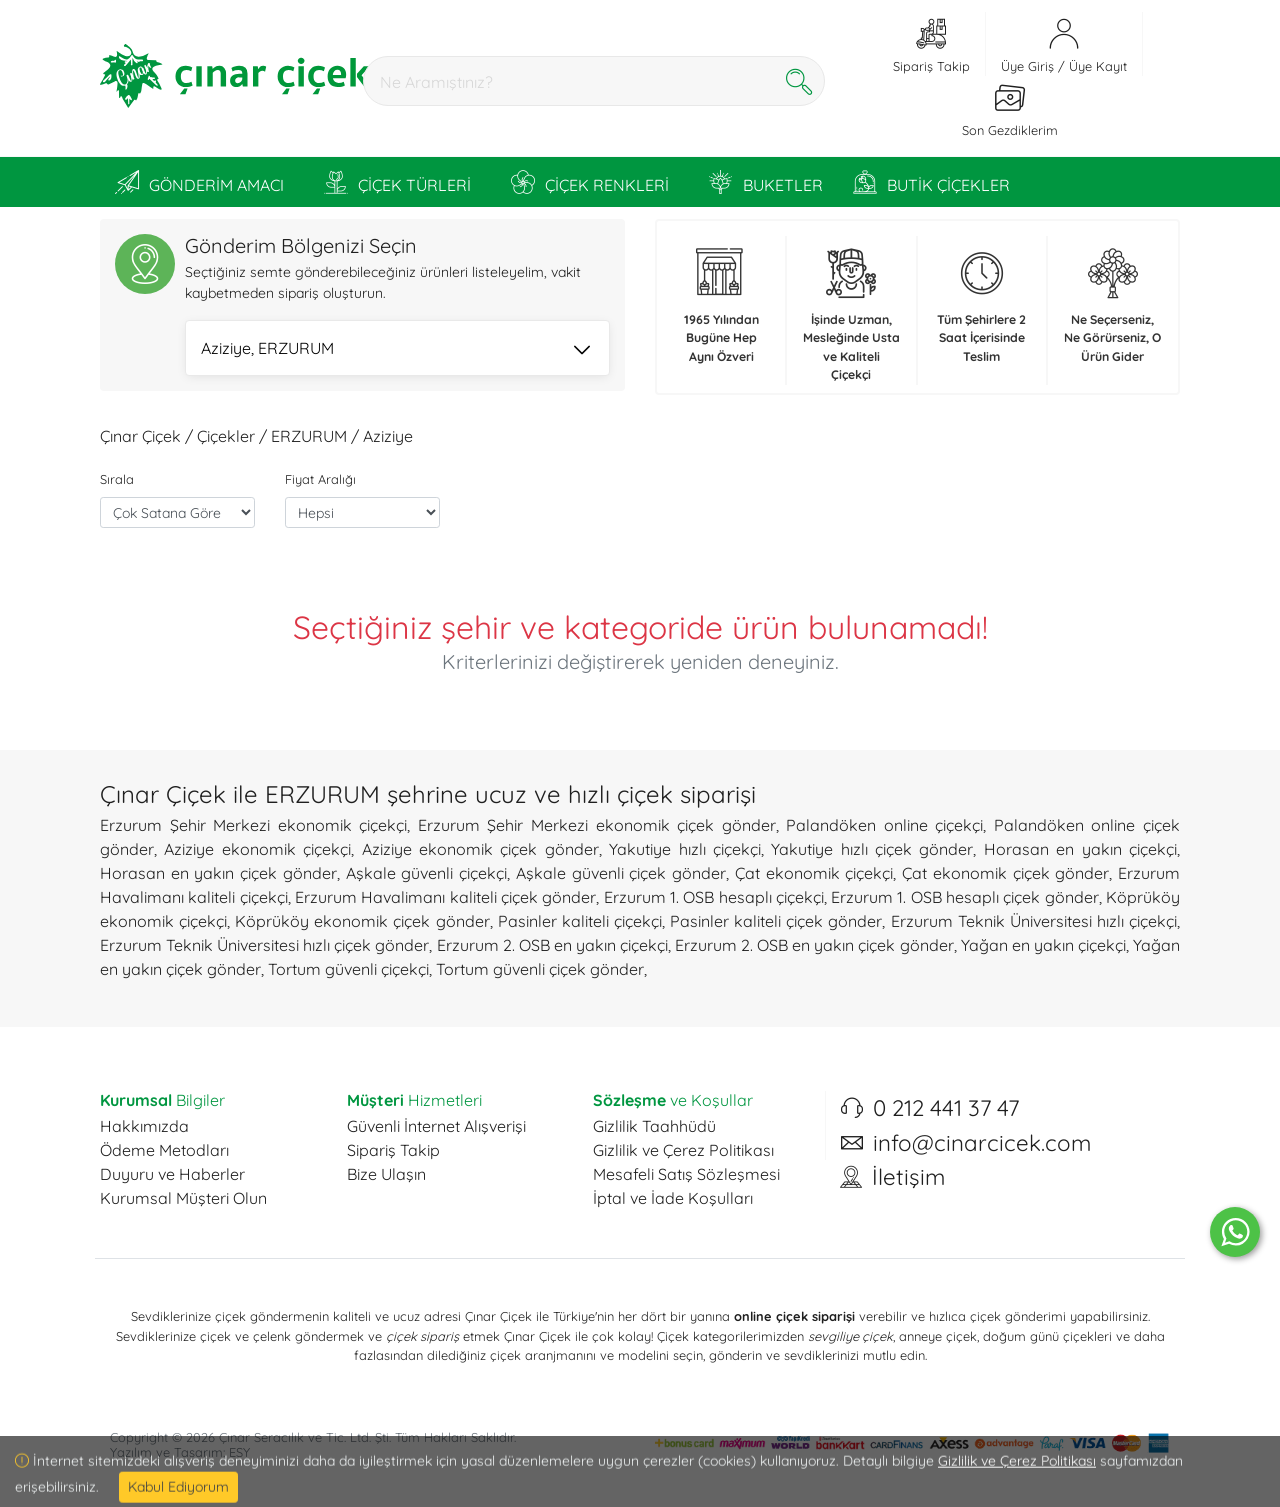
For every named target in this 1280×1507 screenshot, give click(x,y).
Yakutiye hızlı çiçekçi (685, 849)
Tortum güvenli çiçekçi (348, 969)
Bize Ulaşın (386, 1174)
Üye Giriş (1027, 66)
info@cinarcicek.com (982, 1143)
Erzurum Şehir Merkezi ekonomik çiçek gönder (597, 825)
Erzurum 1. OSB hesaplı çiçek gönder (965, 897)
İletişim (908, 1177)
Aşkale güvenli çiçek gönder (621, 873)
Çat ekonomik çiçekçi (814, 873)
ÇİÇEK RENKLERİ (590, 182)
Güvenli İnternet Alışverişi (436, 1126)
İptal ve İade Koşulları (673, 1198)
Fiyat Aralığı (320, 479)
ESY (239, 1452)
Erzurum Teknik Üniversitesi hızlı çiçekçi (1034, 921)
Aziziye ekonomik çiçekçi (257, 849)
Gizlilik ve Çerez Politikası (683, 1150)
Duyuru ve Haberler (172, 1174)
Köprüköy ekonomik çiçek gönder (362, 921)
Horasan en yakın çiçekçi (1080, 849)
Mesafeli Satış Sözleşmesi (686, 1174)
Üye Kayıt (1098, 66)
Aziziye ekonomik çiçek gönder (480, 849)
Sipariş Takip (393, 1150)
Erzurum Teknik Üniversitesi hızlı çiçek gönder (264, 945)
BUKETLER (766, 182)
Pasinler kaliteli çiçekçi (580, 921)
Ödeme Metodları (164, 1150)
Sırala (117, 479)
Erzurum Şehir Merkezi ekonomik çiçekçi (253, 825)
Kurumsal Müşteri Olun (183, 1198)
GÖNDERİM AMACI (199, 182)
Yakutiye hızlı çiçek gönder (872, 849)
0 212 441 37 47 (946, 1108)
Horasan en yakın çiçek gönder (218, 873)
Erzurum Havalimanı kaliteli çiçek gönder (445, 897)
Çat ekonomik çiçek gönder (1005, 873)
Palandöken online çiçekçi (884, 825)
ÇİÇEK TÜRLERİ (397, 182)
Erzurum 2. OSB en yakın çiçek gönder (814, 945)
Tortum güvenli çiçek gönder (540, 969)
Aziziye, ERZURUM (395, 350)
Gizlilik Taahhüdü (654, 1126)
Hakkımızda (144, 1126)
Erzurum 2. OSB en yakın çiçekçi (552, 945)
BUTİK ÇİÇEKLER (931, 182)
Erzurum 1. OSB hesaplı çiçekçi (714, 897)
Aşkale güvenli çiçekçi (426, 873)
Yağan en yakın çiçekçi (1043, 945)
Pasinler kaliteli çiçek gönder (776, 921)
